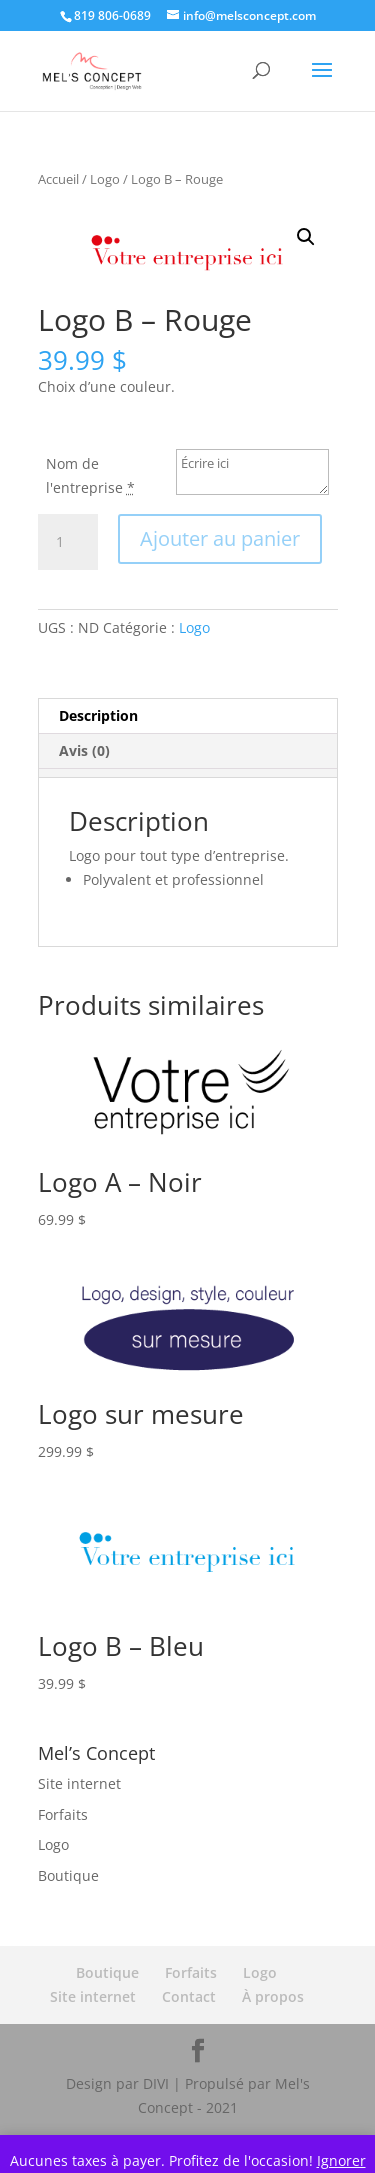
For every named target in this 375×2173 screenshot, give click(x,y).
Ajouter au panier (220, 538)
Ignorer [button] (341, 2160)
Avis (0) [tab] (84, 750)
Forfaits (63, 1814)
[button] (306, 237)
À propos (273, 1996)
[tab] (187, 773)
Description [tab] (98, 715)
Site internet (79, 1783)
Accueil (58, 179)
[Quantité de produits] (68, 542)
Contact (189, 1996)
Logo (105, 179)
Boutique (68, 1875)
